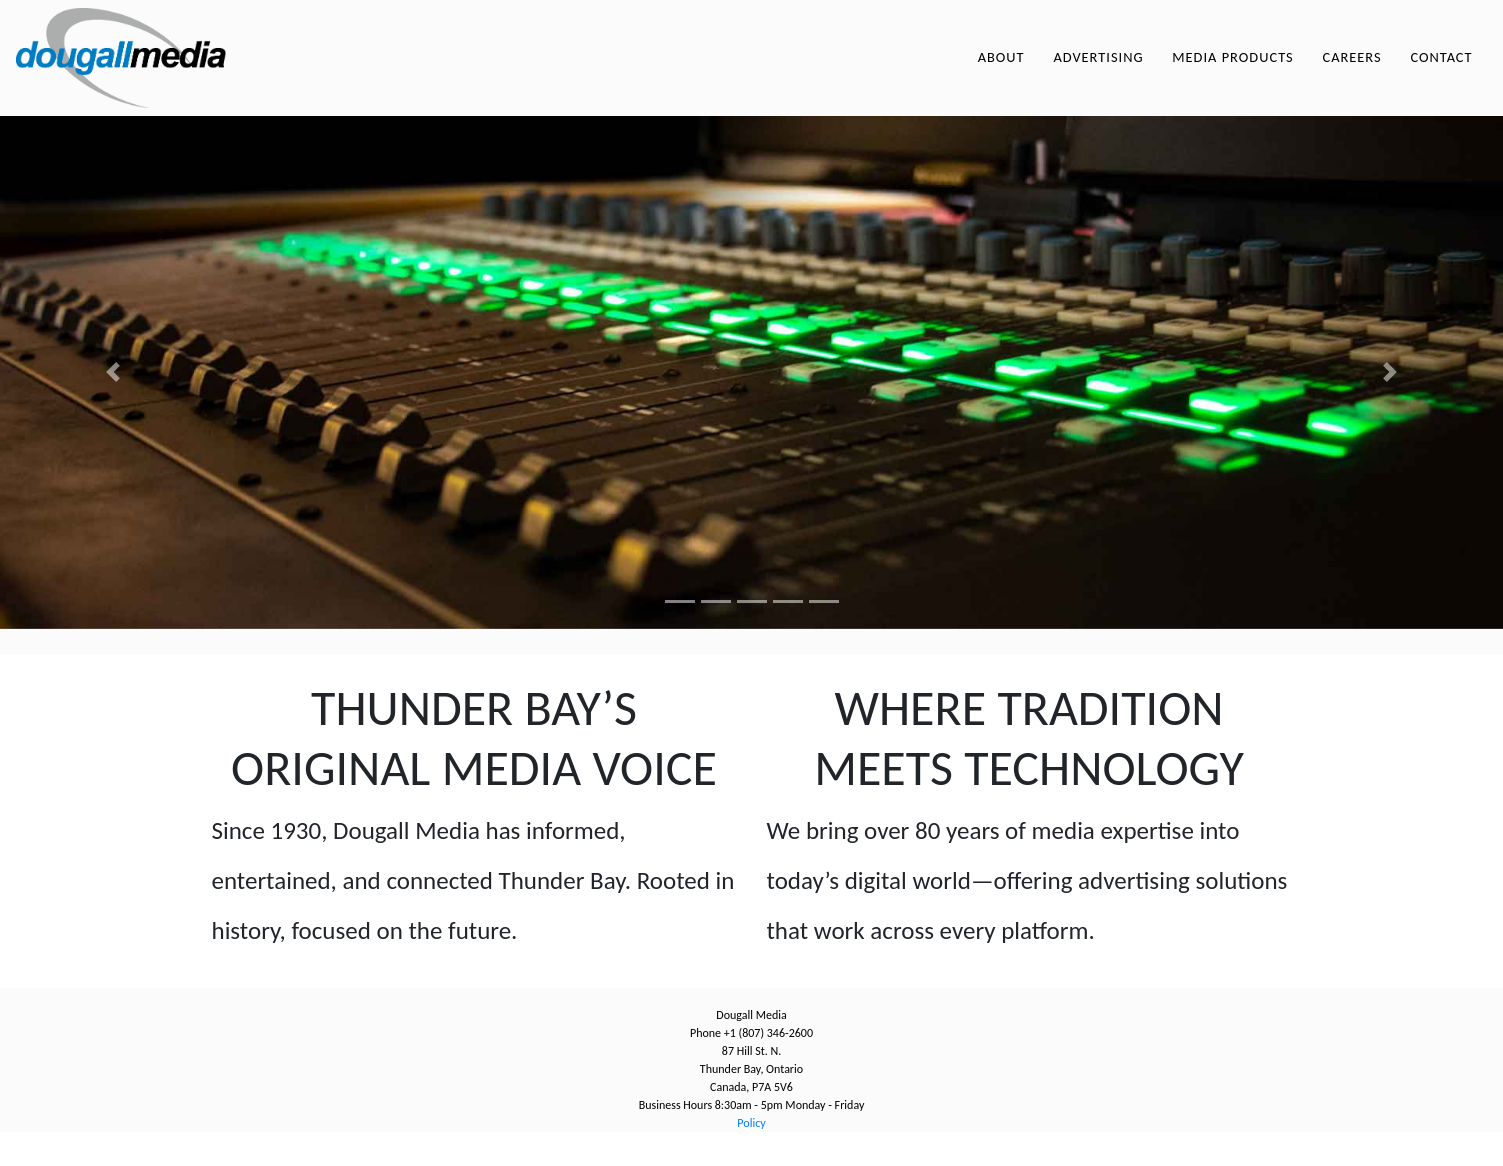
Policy (751, 1157)
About (1001, 74)
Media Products (1232, 74)
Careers (1351, 74)
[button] (112, 406)
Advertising (1098, 74)
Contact (1441, 74)
